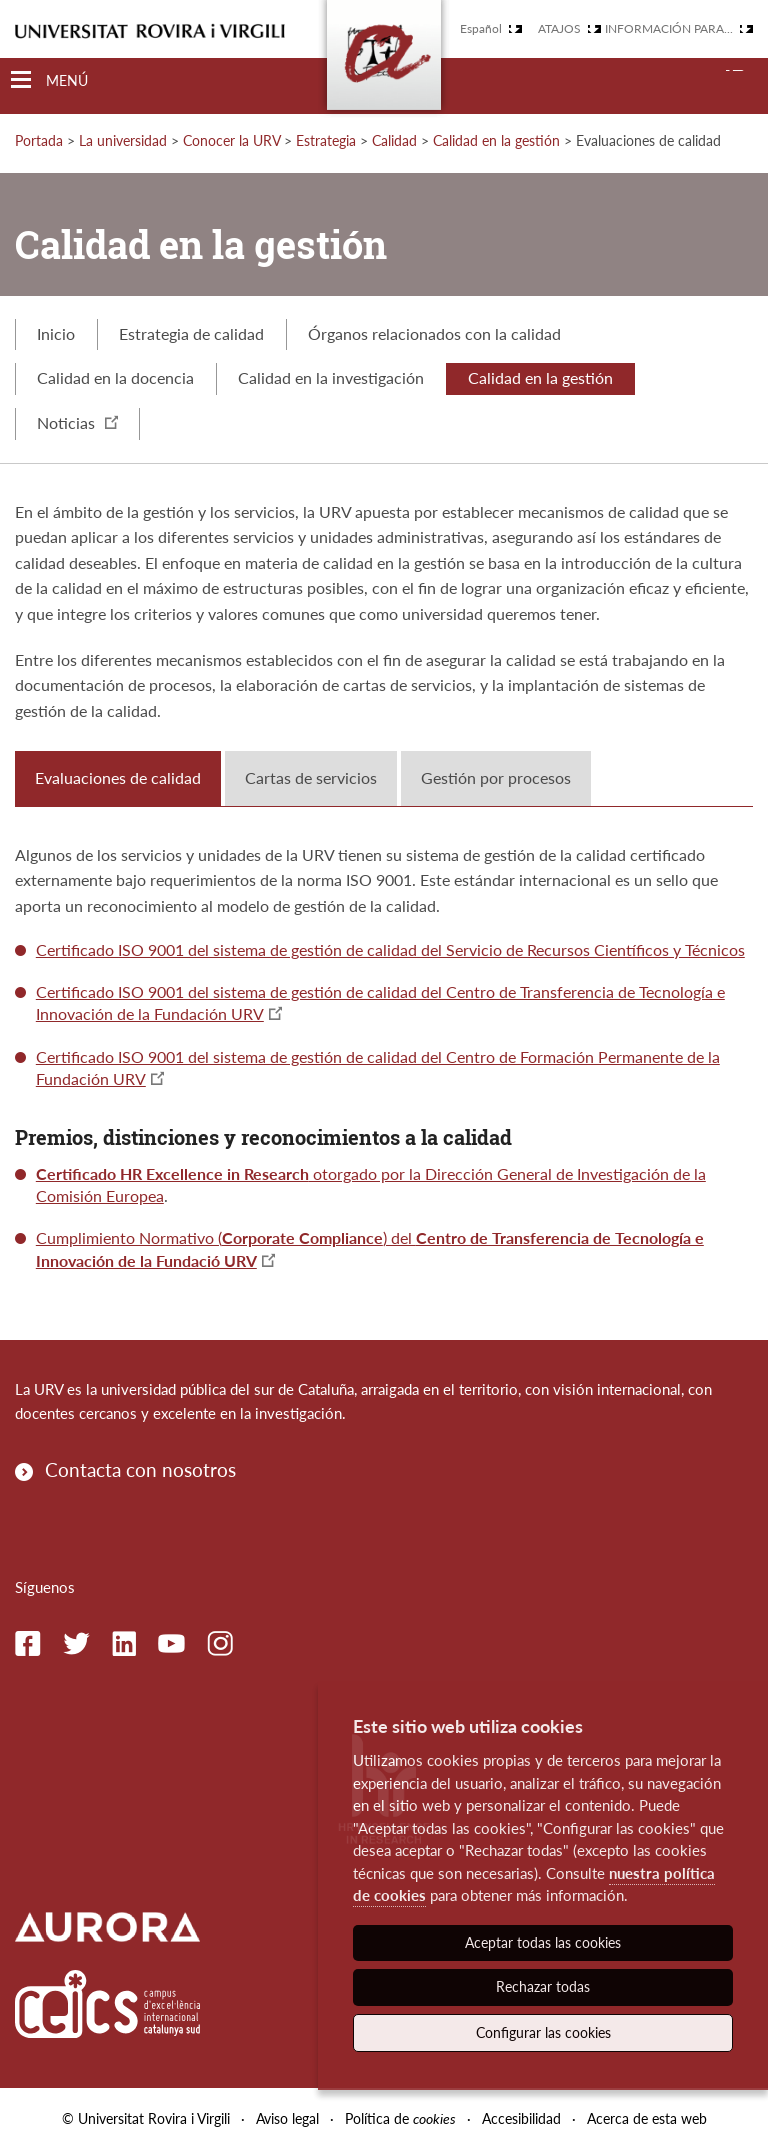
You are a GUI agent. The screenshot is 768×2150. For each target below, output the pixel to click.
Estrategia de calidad (191, 333)
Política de (400, 2118)
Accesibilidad (521, 2118)
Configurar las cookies (543, 2032)
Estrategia (326, 140)
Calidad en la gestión (496, 140)
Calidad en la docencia (115, 377)
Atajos (559, 28)
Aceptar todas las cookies (543, 1942)
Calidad (394, 140)
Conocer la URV (231, 140)
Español (481, 28)
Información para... (669, 28)
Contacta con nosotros (140, 1469)
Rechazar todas (543, 1986)
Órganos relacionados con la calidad (434, 333)
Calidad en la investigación (331, 377)
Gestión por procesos (496, 777)
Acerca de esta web (647, 2118)
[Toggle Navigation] (49, 80)
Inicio (56, 333)
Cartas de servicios (311, 777)
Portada (39, 140)
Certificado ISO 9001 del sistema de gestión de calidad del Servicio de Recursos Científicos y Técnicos (390, 949)
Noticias (77, 422)
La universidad (123, 140)
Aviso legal (287, 2118)
